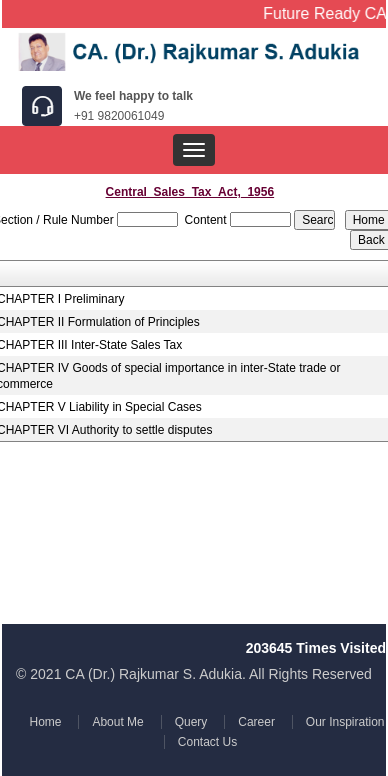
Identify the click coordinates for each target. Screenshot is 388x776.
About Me (118, 722)
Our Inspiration (342, 722)
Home (47, 722)
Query (190, 722)
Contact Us (206, 742)
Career (255, 722)
